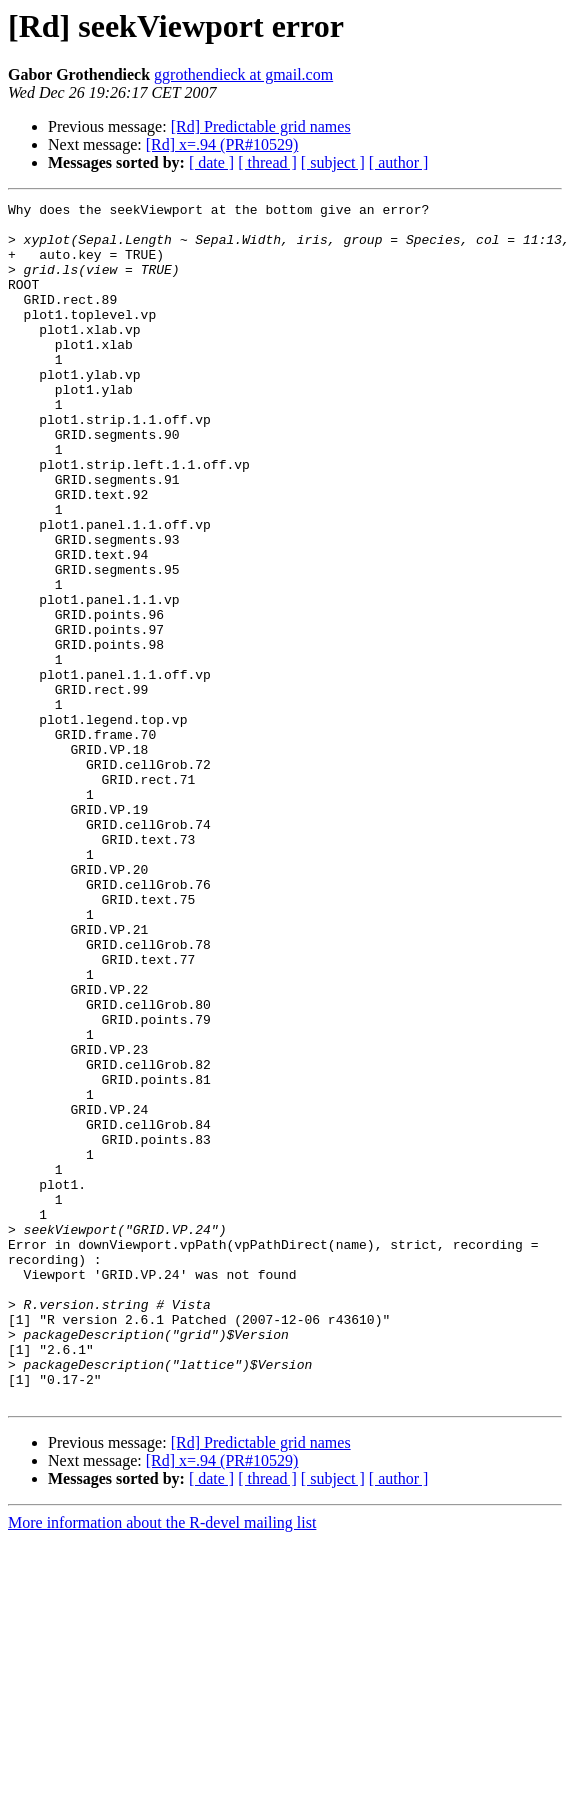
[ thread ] (267, 162)
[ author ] (399, 162)
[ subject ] (333, 162)
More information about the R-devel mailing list (162, 1762)
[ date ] (211, 162)
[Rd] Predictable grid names (261, 126)
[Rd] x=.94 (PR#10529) (222, 144)
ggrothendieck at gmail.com (243, 74)
